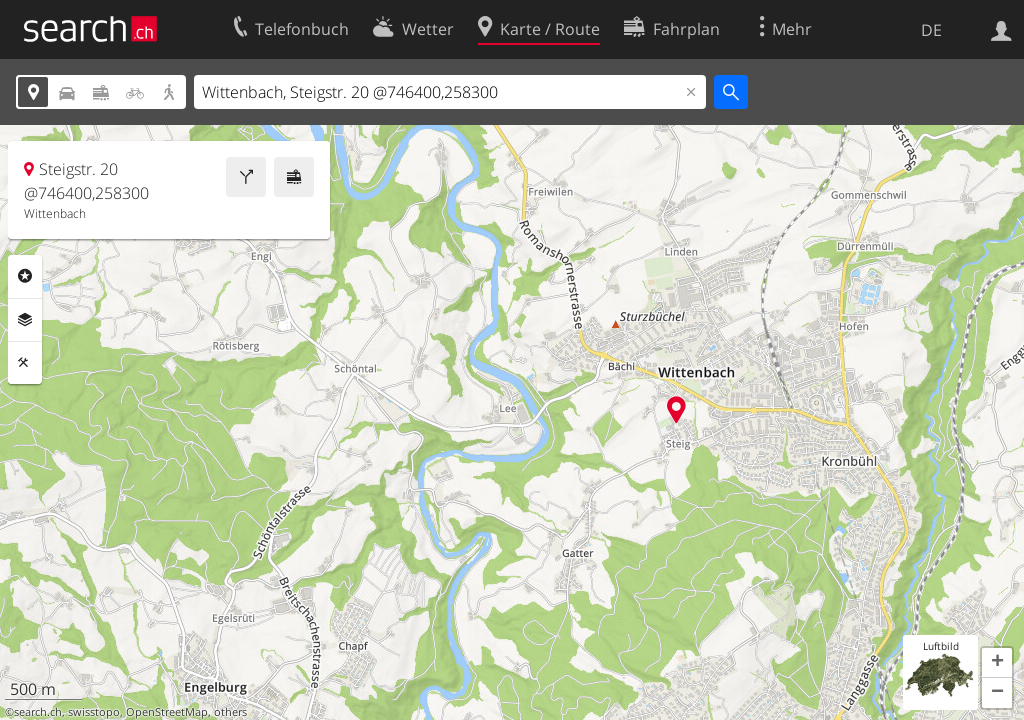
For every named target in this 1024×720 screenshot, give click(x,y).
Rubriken (25, 276)
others (230, 712)
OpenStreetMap (167, 712)
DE (931, 30)
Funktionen (25, 363)
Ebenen (25, 320)
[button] (997, 663)
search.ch (38, 712)
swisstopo (94, 712)
